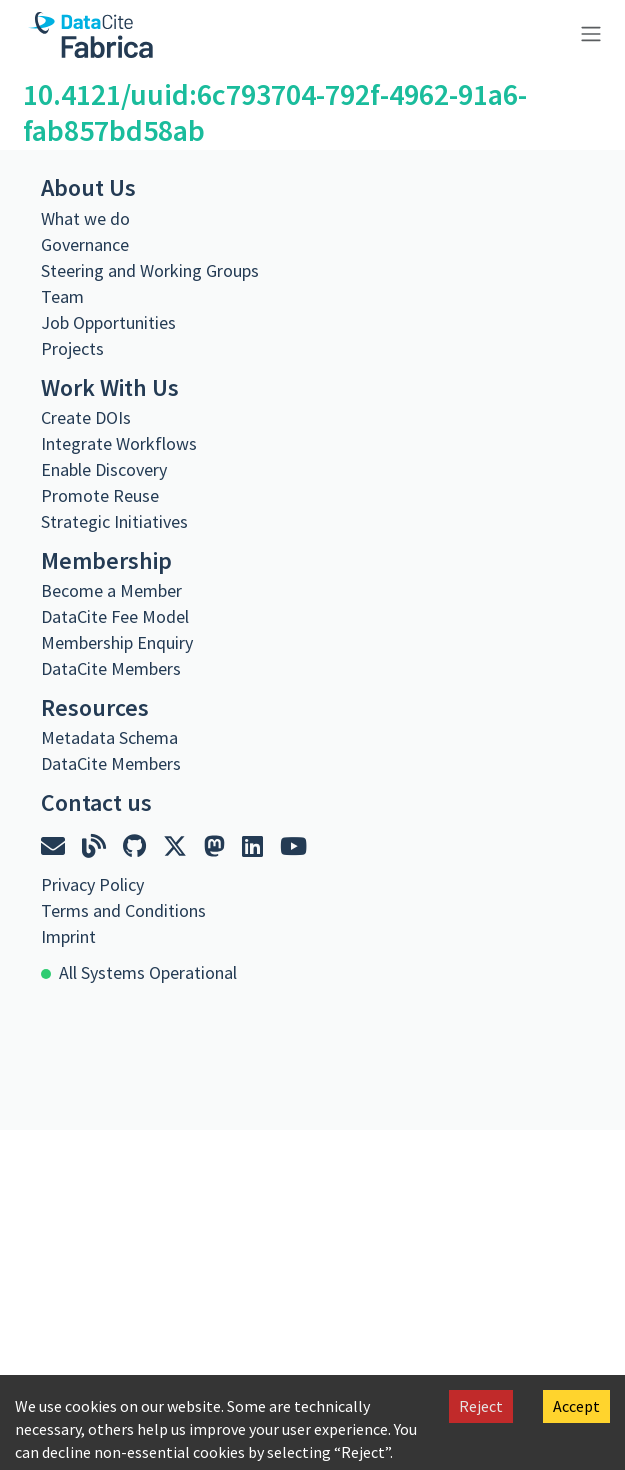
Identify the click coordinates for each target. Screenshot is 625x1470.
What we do (85, 218)
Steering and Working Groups (150, 270)
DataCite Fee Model (115, 616)
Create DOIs (86, 417)
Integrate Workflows (119, 443)
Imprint (68, 936)
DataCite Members (111, 668)
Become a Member (111, 590)
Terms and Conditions (123, 910)
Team (62, 296)
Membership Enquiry (117, 642)
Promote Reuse (100, 495)
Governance (85, 244)
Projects (72, 348)
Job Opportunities (108, 322)
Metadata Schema (109, 737)
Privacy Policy (92, 884)
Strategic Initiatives (114, 521)
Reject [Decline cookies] (481, 1406)
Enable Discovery (104, 469)
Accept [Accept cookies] (576, 1406)
